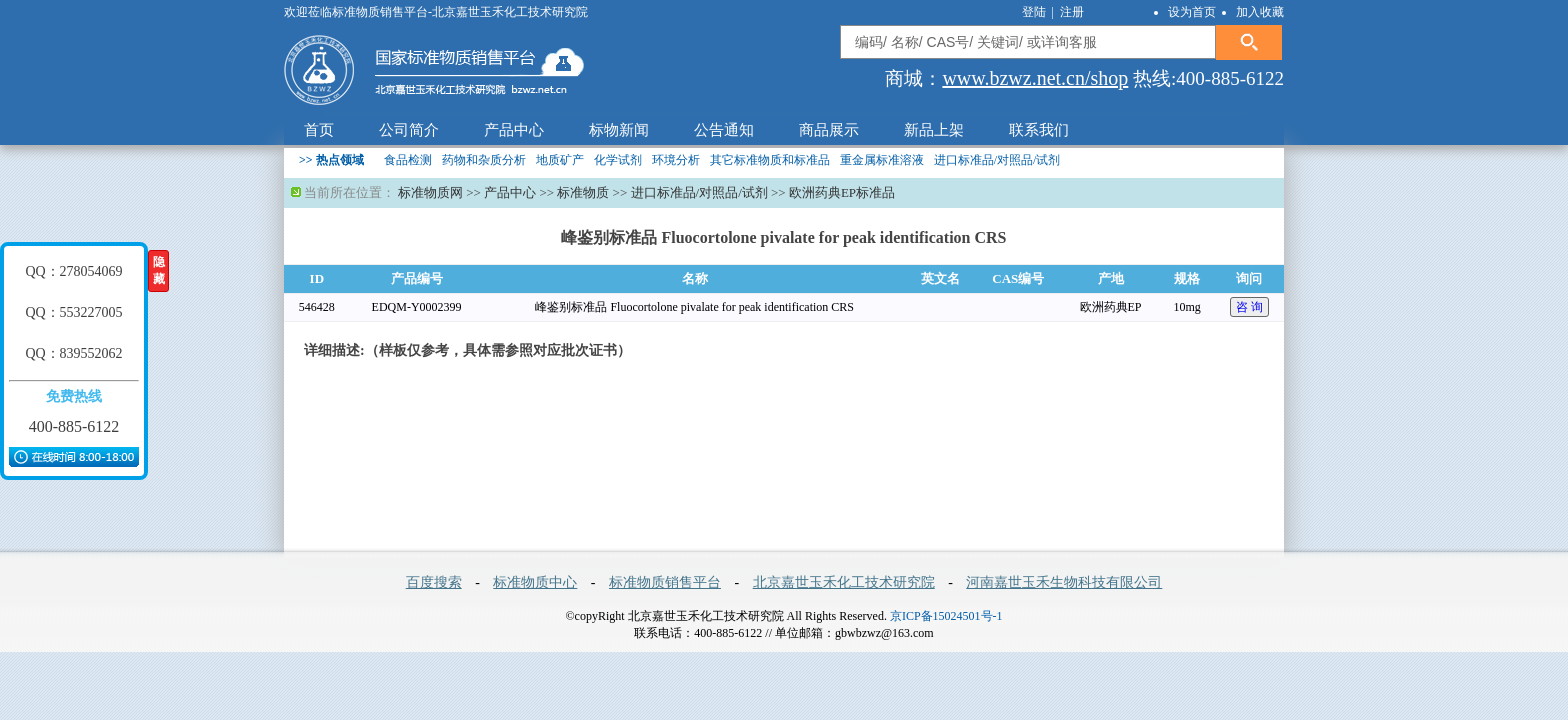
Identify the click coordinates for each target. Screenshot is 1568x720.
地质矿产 (560, 160)
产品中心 (514, 130)
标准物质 (583, 192)
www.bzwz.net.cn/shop (1035, 78)
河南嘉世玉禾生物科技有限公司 (1064, 582)
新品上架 (934, 130)
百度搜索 (434, 582)
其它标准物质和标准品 (770, 160)
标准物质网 (430, 192)
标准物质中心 (535, 582)
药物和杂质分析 (484, 160)
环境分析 (676, 160)
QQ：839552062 (73, 353)
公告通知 (724, 130)
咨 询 (1249, 307)
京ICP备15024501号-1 (946, 616)
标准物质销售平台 (665, 582)
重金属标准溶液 (882, 160)
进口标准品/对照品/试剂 (997, 160)
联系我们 (1039, 130)
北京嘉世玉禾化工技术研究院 (844, 582)
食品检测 (408, 160)
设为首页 (1192, 12)
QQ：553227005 (73, 312)
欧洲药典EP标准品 (842, 192)
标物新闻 (619, 130)
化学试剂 (618, 160)
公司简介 (409, 130)
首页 (319, 130)
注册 (1072, 12)
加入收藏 (1260, 12)
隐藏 (159, 270)
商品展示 (829, 130)
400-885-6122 (74, 426)
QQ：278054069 (73, 271)
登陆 (1035, 12)
